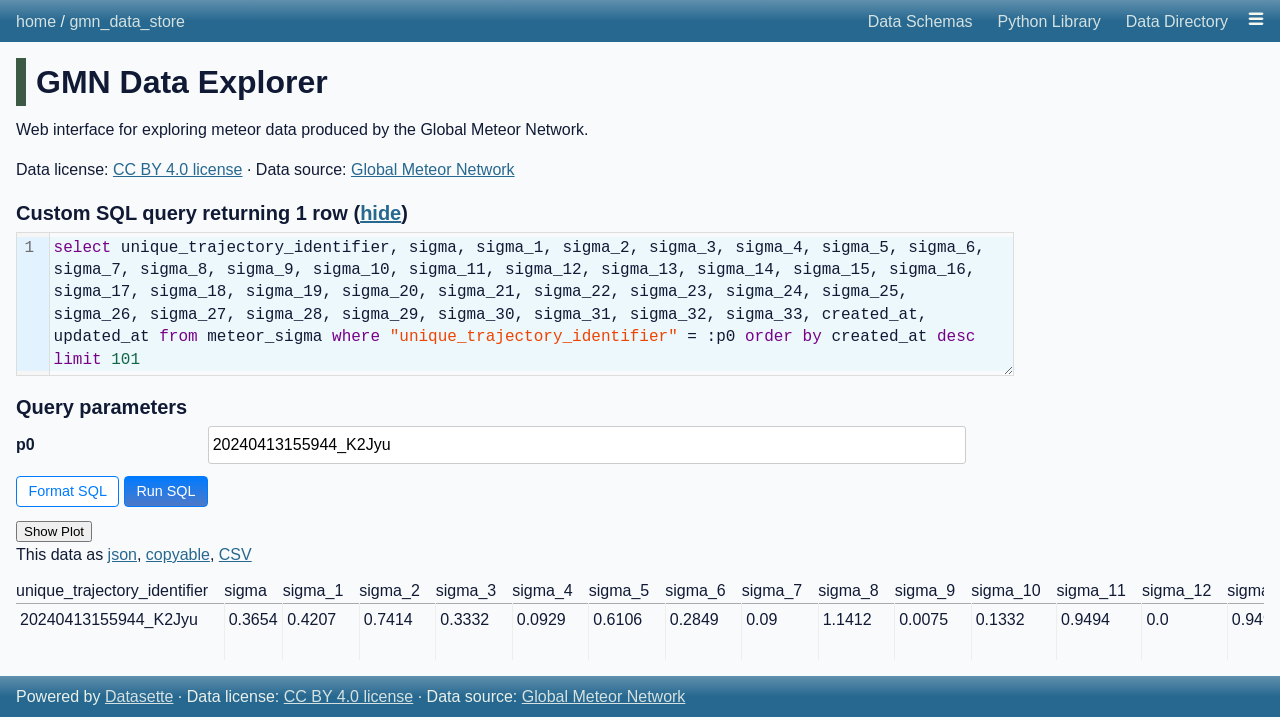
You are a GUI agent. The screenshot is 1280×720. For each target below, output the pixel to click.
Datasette (139, 696)
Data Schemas (920, 21)
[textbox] (532, 304)
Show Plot (54, 531)
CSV (235, 554)
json (122, 554)
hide (380, 213)
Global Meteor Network (433, 169)
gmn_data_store (127, 21)
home (36, 21)
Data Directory (1177, 21)
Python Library (1049, 21)
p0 (25, 444)
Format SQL (68, 491)
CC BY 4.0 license (178, 169)
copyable (178, 554)
